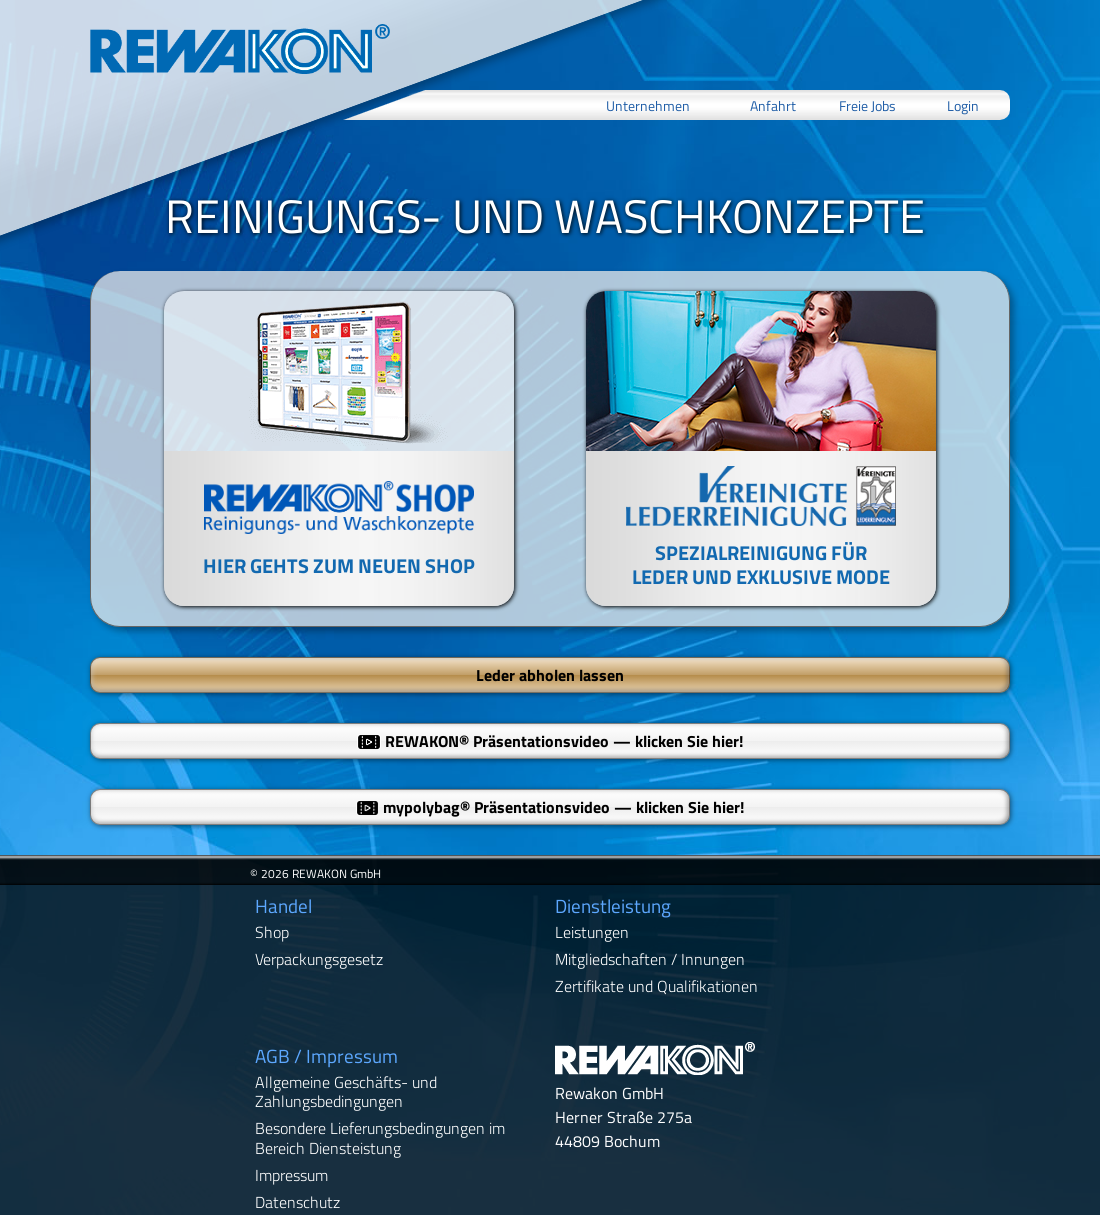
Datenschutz (297, 1202)
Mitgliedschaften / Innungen (650, 959)
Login (963, 104)
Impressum (291, 1175)
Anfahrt (773, 104)
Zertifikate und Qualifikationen (656, 986)
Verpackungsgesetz (319, 959)
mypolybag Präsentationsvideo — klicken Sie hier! (550, 807)
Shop (272, 932)
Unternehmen (648, 104)
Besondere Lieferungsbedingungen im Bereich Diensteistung (380, 1137)
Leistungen (592, 932)
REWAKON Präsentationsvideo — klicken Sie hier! (550, 741)
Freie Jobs (867, 104)
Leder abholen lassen (550, 675)
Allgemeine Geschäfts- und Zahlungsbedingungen (346, 1091)
